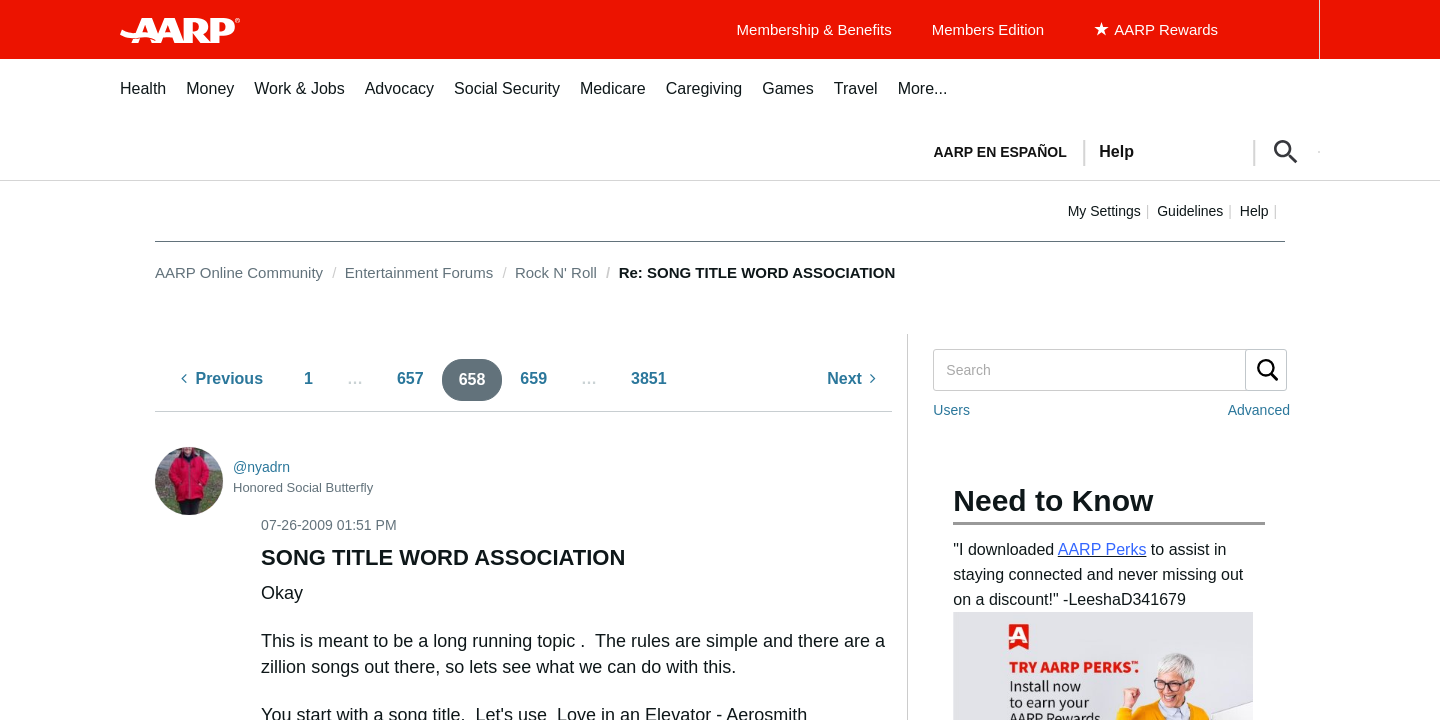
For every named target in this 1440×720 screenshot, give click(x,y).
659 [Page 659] (533, 378)
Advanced (1259, 410)
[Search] (1109, 370)
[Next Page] (851, 379)
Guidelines (1190, 211)
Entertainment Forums (419, 272)
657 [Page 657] (410, 378)
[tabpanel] (1118, 150)
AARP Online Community (239, 272)
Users (951, 410)
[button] (1286, 152)
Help (1254, 211)
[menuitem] (143, 99)
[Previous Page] (222, 379)
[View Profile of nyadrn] (261, 467)
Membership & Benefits (814, 29)
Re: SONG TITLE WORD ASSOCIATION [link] (757, 272)
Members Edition (988, 29)
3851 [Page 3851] (649, 378)
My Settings (1104, 211)
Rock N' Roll (556, 272)
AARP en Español (1000, 152)
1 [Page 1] (308, 378)
